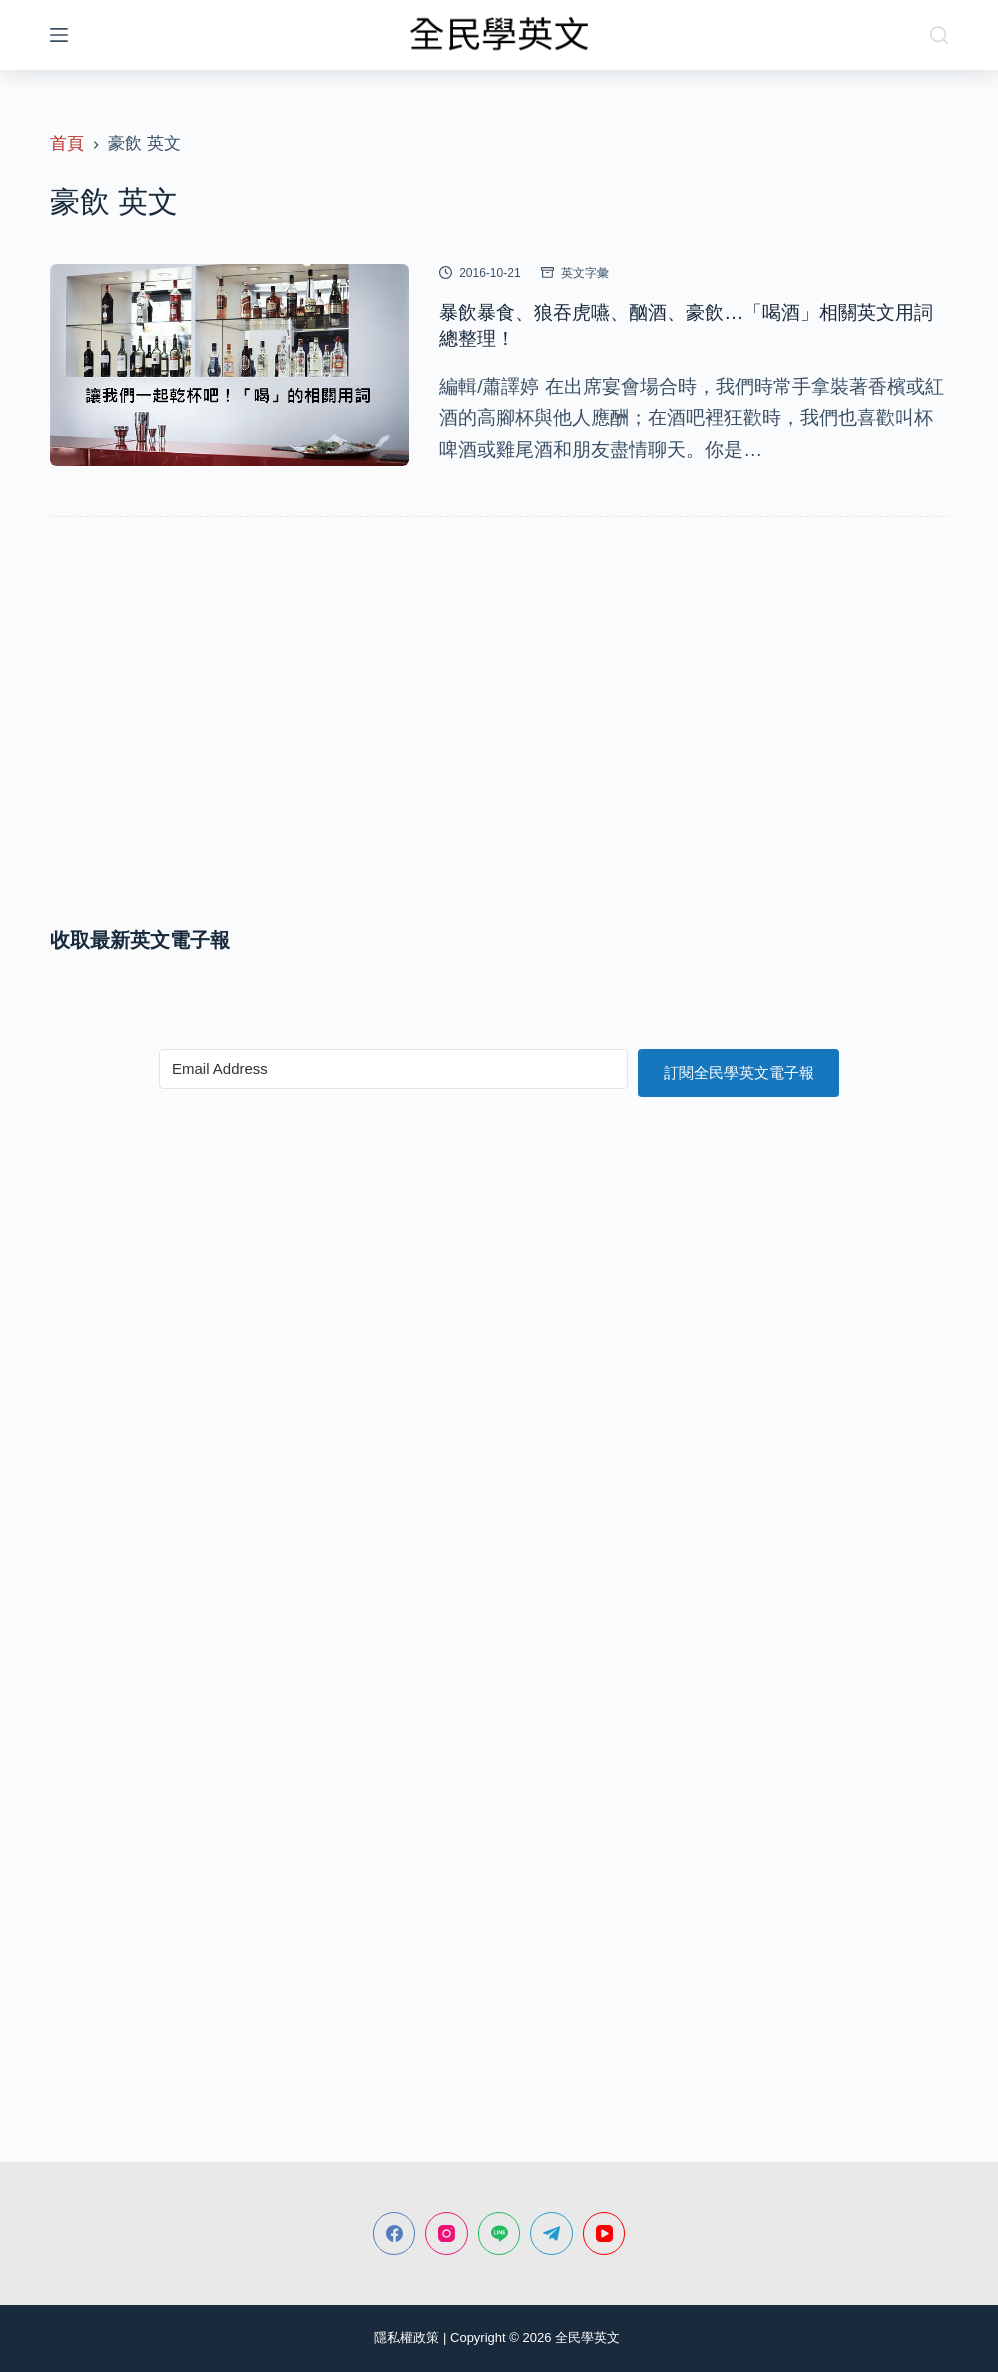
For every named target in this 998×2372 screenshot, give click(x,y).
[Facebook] (394, 2233)
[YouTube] (604, 2233)
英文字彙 (585, 273)
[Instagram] (446, 2233)
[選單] (59, 35)
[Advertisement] (499, 745)
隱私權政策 (406, 2337)
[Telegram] (551, 2233)
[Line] (499, 2233)
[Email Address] (393, 1069)
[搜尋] (939, 35)
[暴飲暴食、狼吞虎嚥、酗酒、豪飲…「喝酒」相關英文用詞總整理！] (229, 365)
